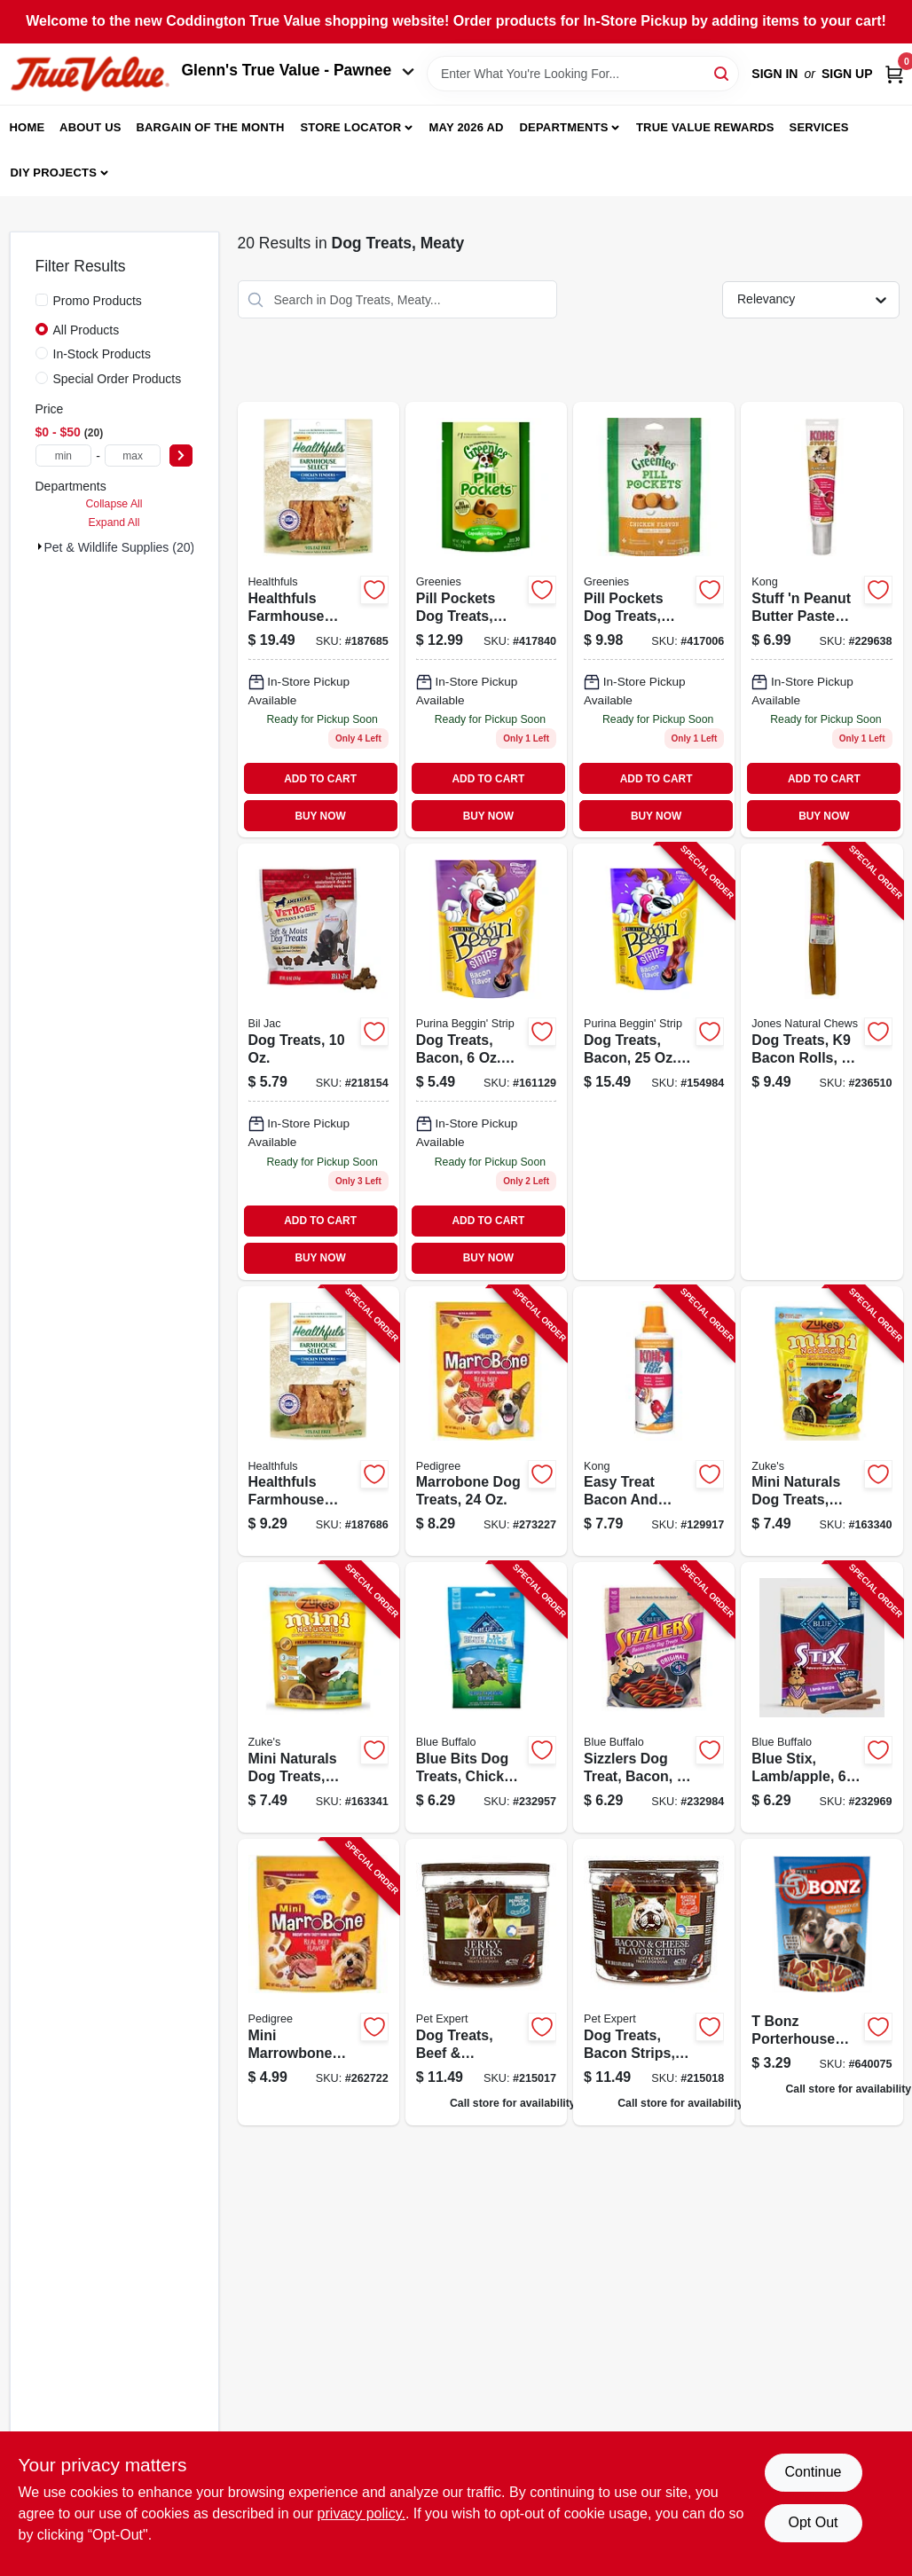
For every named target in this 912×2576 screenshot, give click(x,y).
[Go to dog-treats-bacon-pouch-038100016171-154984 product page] (654, 1061)
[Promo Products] (41, 300)
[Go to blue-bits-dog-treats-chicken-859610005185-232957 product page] (486, 1697)
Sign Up (847, 74)
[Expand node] (40, 546)
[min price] (63, 455)
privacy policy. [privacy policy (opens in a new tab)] (361, 2513)
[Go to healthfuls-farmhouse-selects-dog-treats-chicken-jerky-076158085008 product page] (318, 619)
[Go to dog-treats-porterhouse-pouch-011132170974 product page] (821, 1982)
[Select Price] (181, 455)
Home (27, 127)
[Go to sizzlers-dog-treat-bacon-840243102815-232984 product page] (654, 1697)
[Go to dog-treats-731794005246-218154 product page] (318, 1061)
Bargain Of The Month (210, 127)
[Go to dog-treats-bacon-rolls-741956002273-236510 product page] (821, 1061)
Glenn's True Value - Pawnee (298, 70)
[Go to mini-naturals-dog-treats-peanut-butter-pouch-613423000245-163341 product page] (318, 1697)
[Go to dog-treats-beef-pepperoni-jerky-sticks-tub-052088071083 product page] (486, 1982)
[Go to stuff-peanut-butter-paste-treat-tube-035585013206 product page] (821, 619)
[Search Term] (583, 73)
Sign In (774, 74)
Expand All (114, 522)
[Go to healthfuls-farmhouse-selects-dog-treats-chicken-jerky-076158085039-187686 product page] (318, 1421)
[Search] (722, 72)
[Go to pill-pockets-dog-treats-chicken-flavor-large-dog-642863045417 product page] (486, 619)
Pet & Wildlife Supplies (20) (119, 547)
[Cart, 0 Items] (894, 74)
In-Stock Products (102, 353)
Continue (812, 2471)
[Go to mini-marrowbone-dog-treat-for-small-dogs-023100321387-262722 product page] (318, 1982)
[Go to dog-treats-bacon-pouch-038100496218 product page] (486, 1061)
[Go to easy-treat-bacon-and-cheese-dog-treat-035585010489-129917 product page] (654, 1421)
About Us (90, 127)
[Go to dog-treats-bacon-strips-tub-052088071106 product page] (654, 1982)
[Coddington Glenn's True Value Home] (89, 74)
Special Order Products (117, 378)
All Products (86, 330)
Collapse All (113, 504)
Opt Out (812, 2522)
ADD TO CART (320, 779)
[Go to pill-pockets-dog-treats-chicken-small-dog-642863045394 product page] (654, 619)
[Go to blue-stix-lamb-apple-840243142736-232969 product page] (821, 1697)
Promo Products (97, 300)
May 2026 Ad (466, 127)
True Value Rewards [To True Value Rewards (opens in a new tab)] (705, 127)
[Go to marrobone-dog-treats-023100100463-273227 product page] (486, 1421)
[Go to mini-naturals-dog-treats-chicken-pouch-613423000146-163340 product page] (821, 1421)
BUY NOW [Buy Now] (320, 816)
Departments (563, 127)
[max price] (133, 455)
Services (819, 127)
